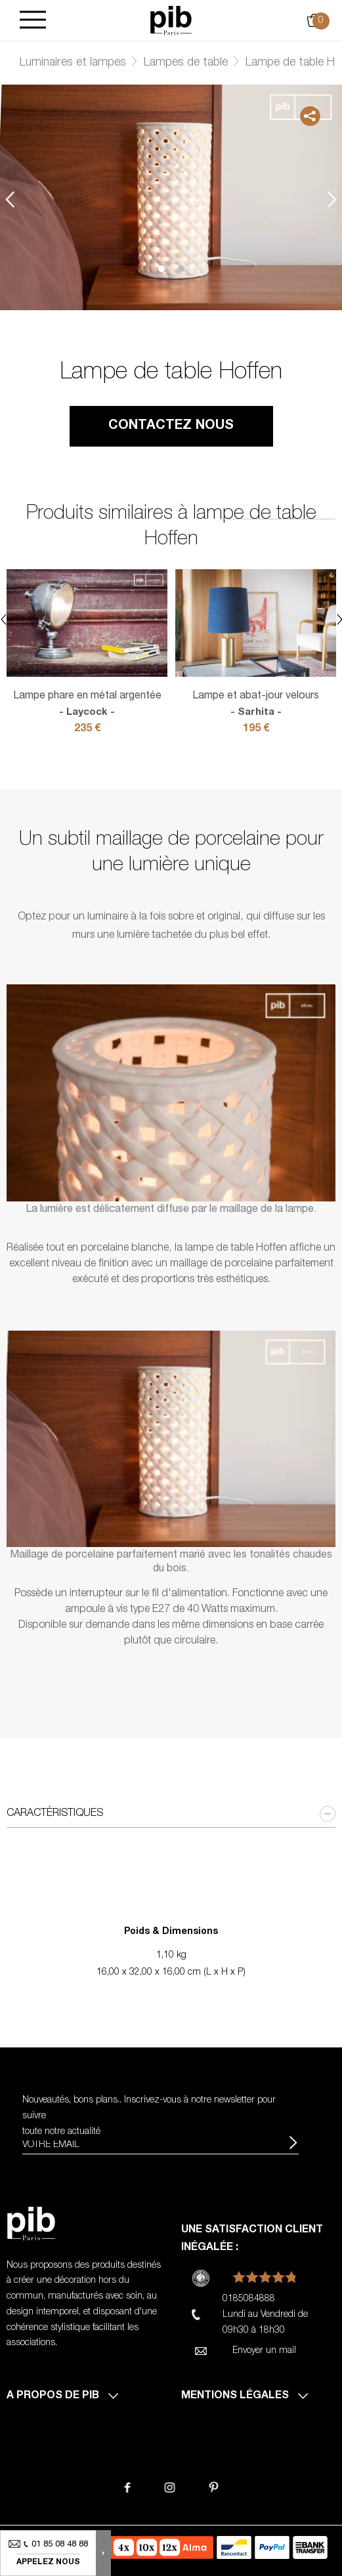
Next (332, 199)
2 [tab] (181, 269)
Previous (9, 199)
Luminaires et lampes (73, 63)
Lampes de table (186, 63)
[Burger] (33, 20)
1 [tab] (161, 269)
